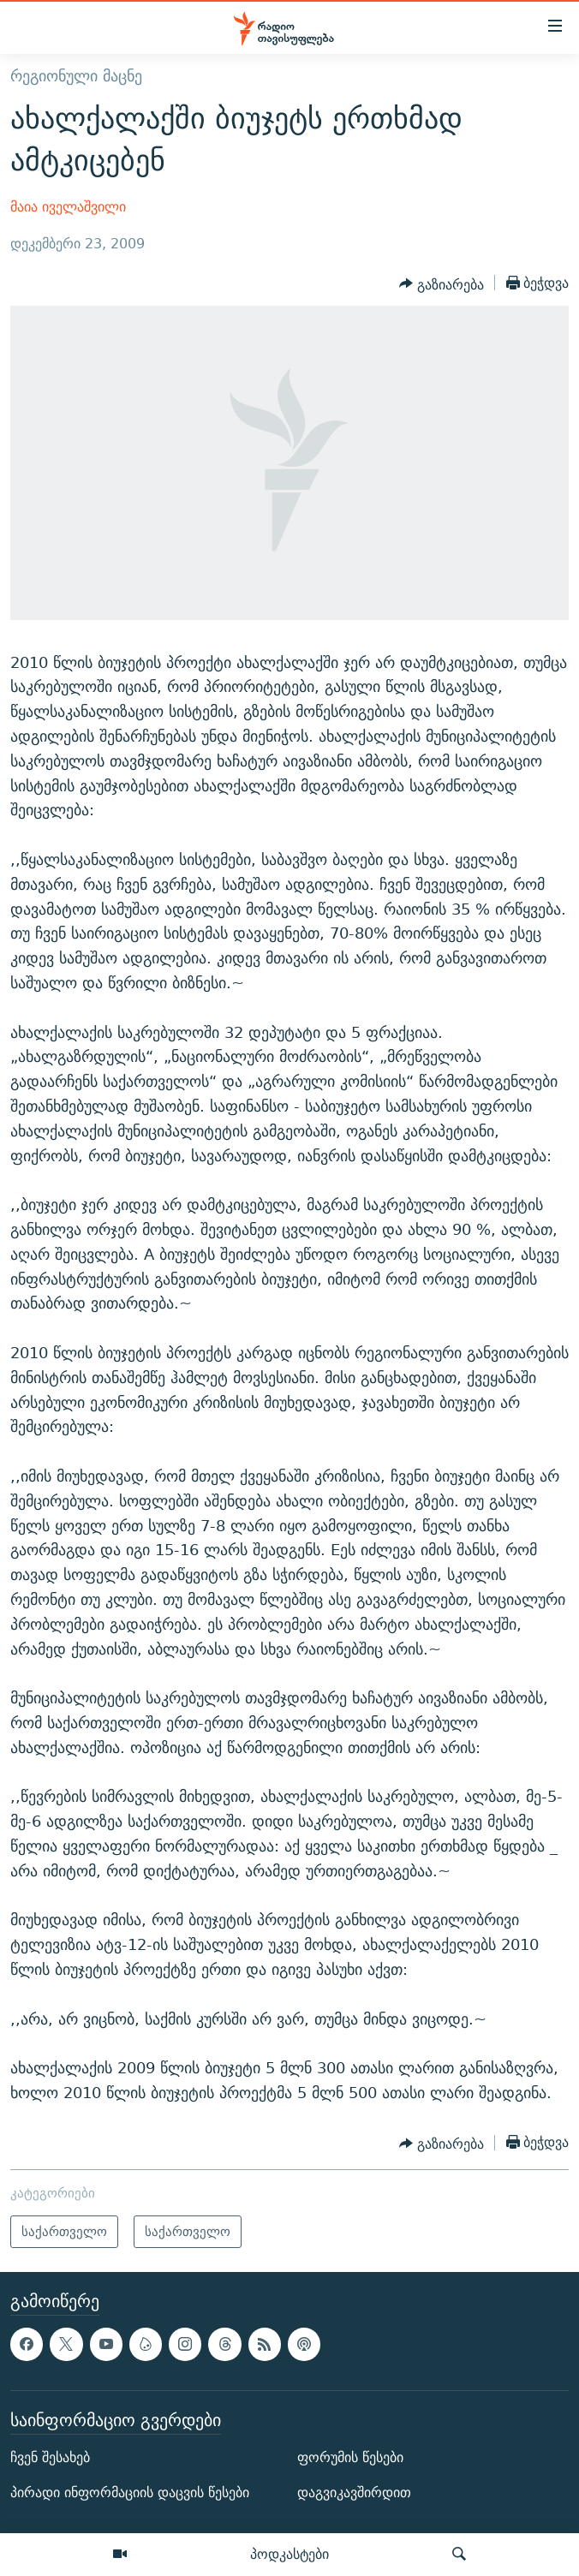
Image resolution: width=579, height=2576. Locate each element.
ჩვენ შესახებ (50, 2457)
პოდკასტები (289, 2554)
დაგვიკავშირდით (354, 2492)
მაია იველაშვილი (68, 206)
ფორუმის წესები (350, 2457)
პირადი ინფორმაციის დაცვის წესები (129, 2492)
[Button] (441, 284)
